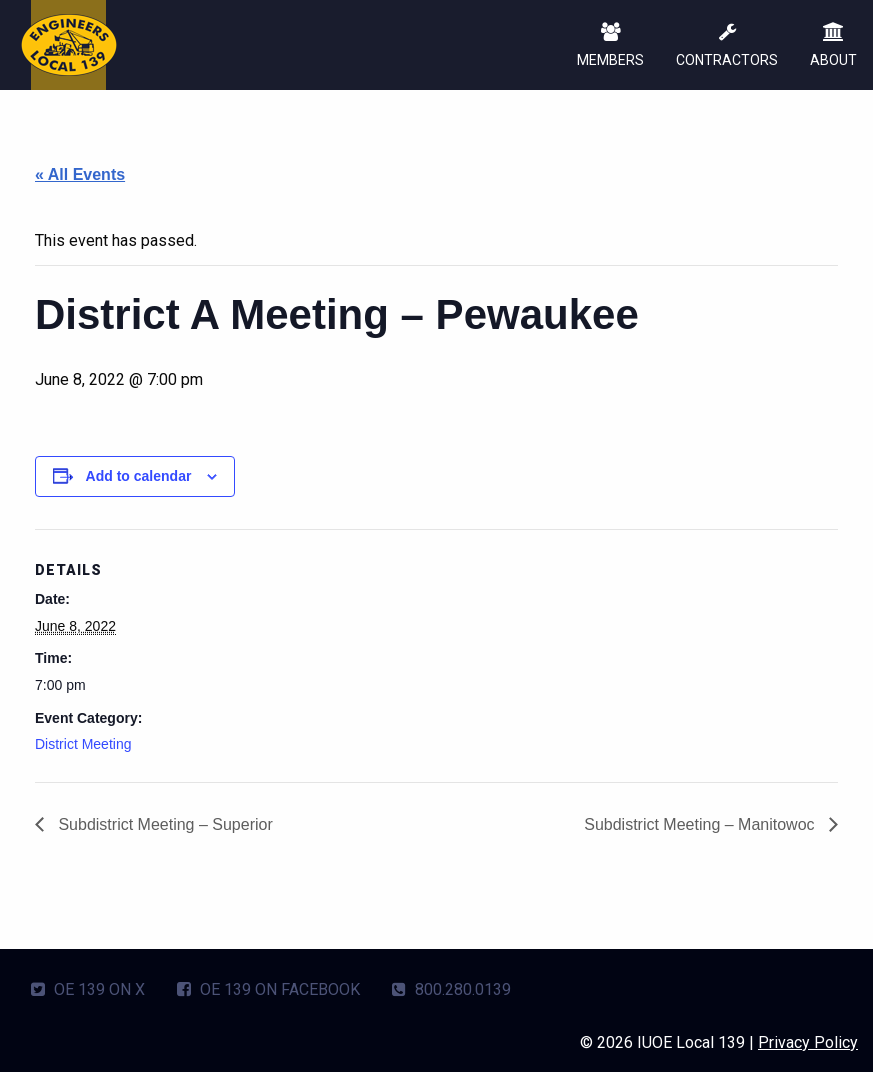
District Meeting (83, 744)
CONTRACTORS (727, 46)
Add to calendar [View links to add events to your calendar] (139, 476)
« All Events (80, 174)
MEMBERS (610, 46)
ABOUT (833, 46)
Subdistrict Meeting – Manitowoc (701, 824)
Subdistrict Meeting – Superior (163, 824)
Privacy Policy (808, 1042)
